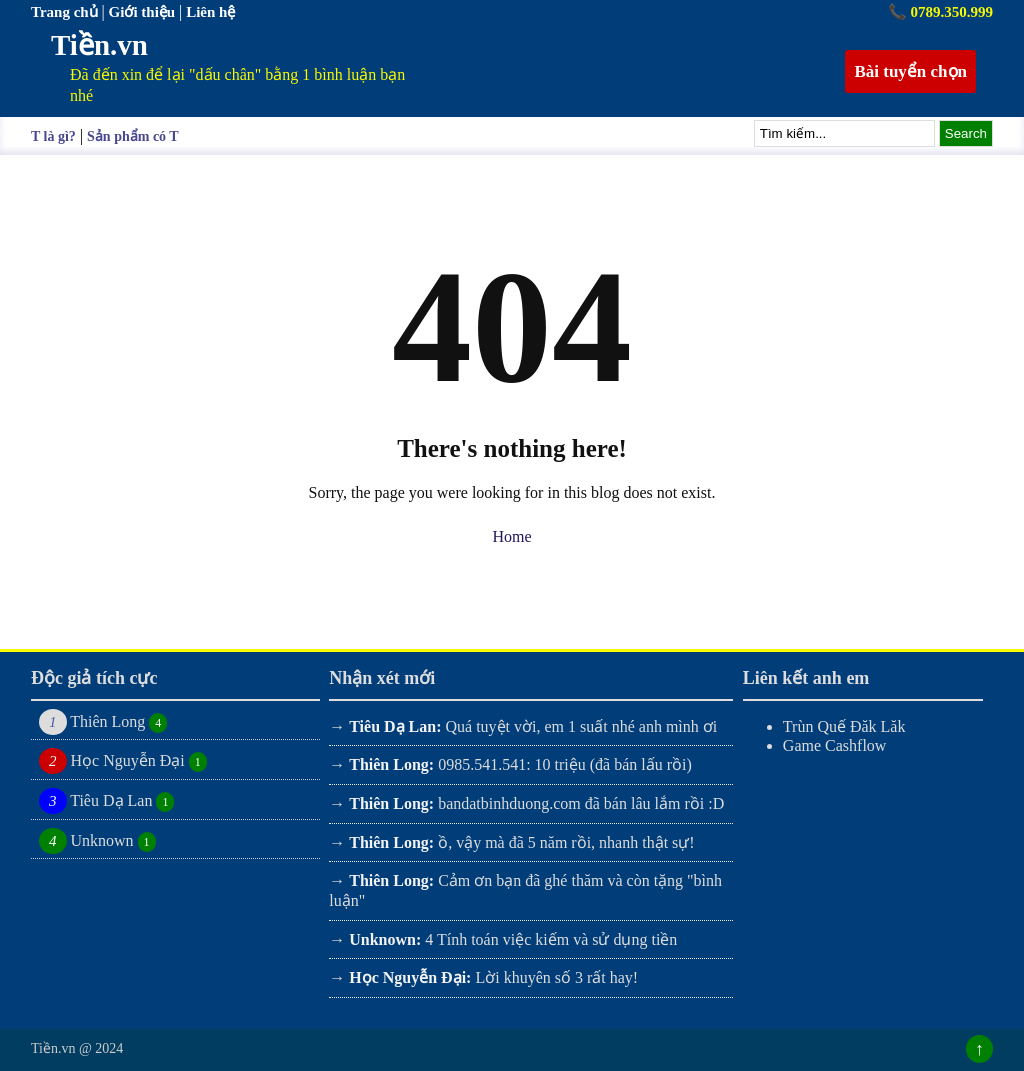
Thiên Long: (391, 764)
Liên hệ (210, 12)
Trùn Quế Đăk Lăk (844, 726)
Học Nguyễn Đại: (410, 977)
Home (511, 536)
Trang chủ (66, 12)
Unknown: (385, 939)
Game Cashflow (835, 745)
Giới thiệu (144, 12)
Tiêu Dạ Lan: (395, 726)
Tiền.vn (99, 45)
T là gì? (53, 136)
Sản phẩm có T (133, 136)
